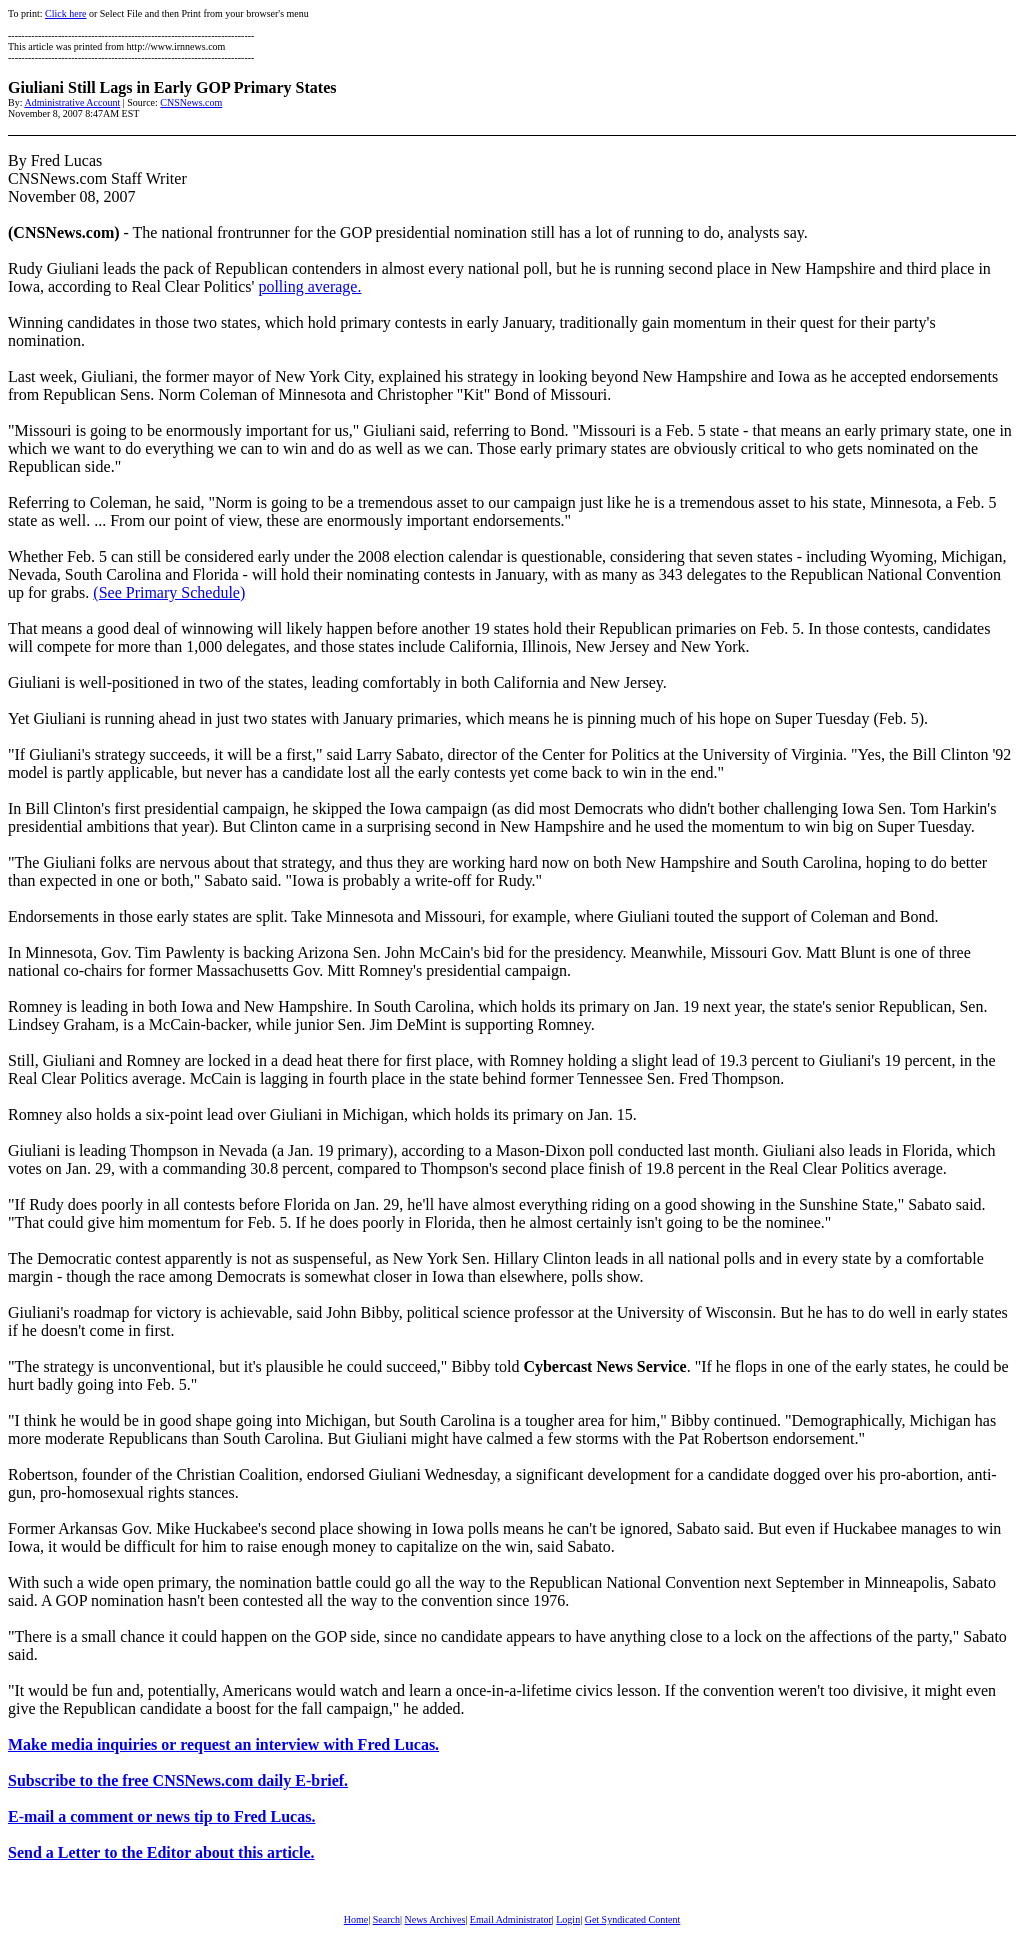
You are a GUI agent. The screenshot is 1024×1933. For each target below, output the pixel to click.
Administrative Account (72, 102)
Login (568, 1919)
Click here (65, 13)
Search (386, 1919)
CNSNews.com (191, 102)
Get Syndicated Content (633, 1919)
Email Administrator (511, 1919)
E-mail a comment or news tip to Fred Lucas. (161, 1816)
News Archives (434, 1919)
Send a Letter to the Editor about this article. (161, 1852)
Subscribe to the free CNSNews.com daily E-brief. (178, 1780)
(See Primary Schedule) (169, 592)
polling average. (309, 286)
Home (356, 1919)
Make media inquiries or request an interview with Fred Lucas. (223, 1744)
